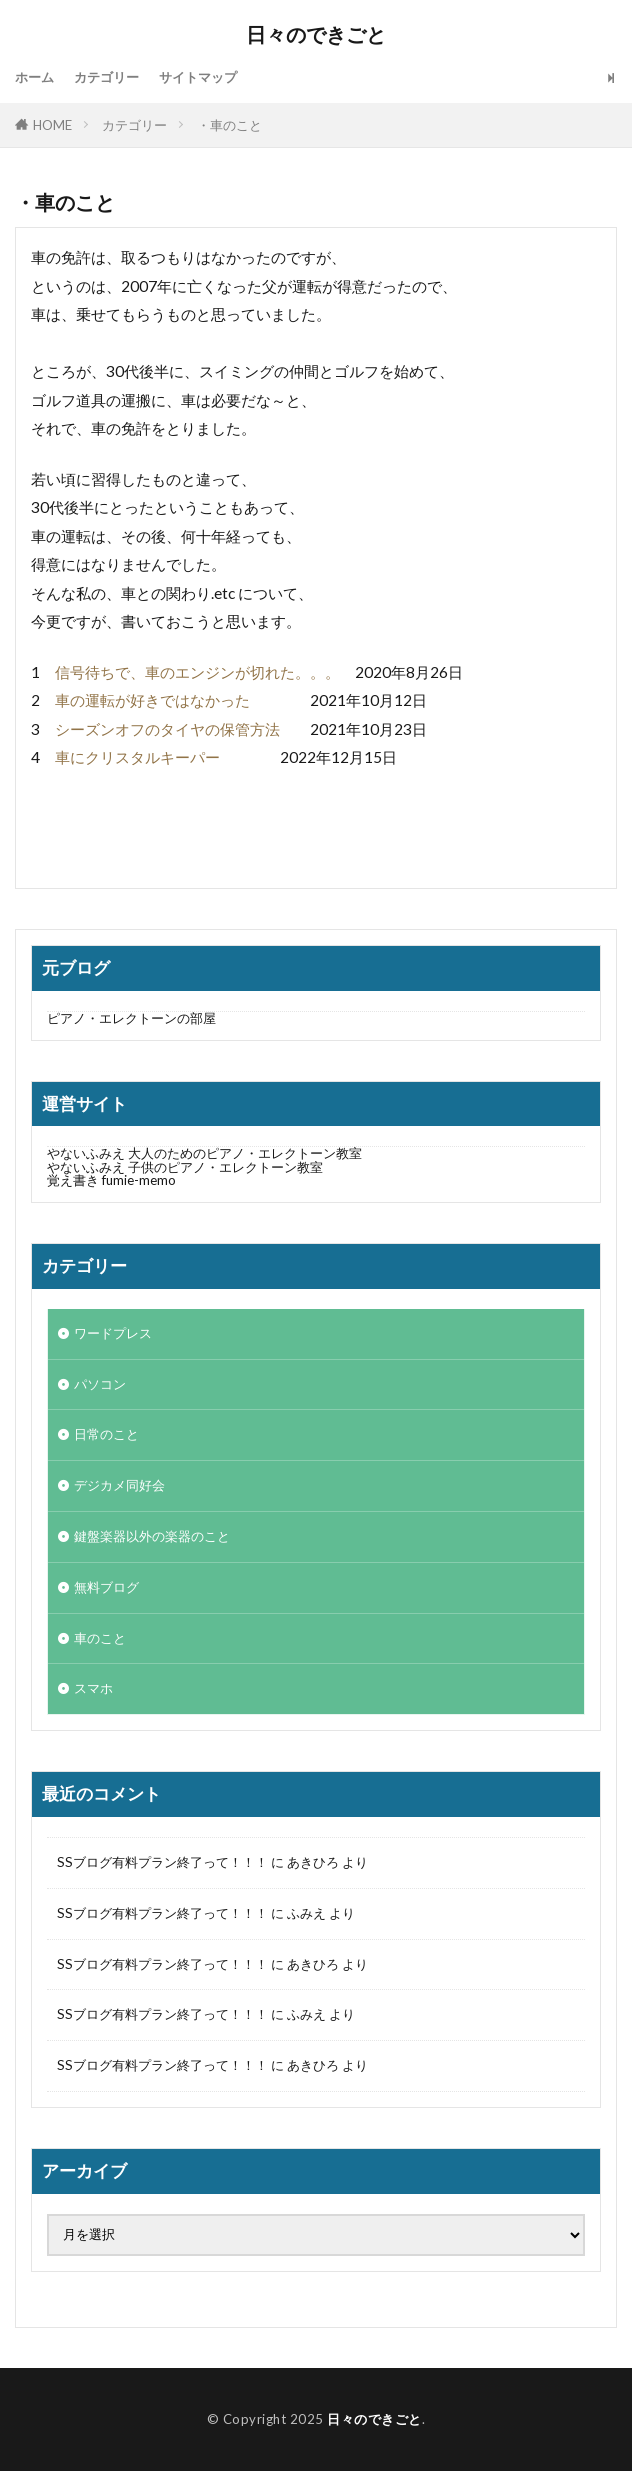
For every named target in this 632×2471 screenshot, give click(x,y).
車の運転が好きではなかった (152, 700)
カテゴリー (106, 77)
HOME (52, 125)
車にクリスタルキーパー (137, 757)
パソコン (100, 1384)
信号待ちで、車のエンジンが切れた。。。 (197, 672)
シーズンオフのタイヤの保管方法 (167, 729)
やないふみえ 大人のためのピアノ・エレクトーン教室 (308, 1153)
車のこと (100, 1638)
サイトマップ (198, 77)
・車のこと (229, 125)
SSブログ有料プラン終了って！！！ (162, 1862)
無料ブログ (106, 1587)
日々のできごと (316, 35)
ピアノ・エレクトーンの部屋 (131, 1018)
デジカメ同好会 (119, 1485)
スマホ (93, 1688)
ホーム (34, 77)
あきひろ (313, 1862)
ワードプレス (113, 1333)
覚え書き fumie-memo (111, 1180)
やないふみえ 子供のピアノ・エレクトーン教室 (185, 1167)
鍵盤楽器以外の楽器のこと (152, 1536)
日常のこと (106, 1434)
